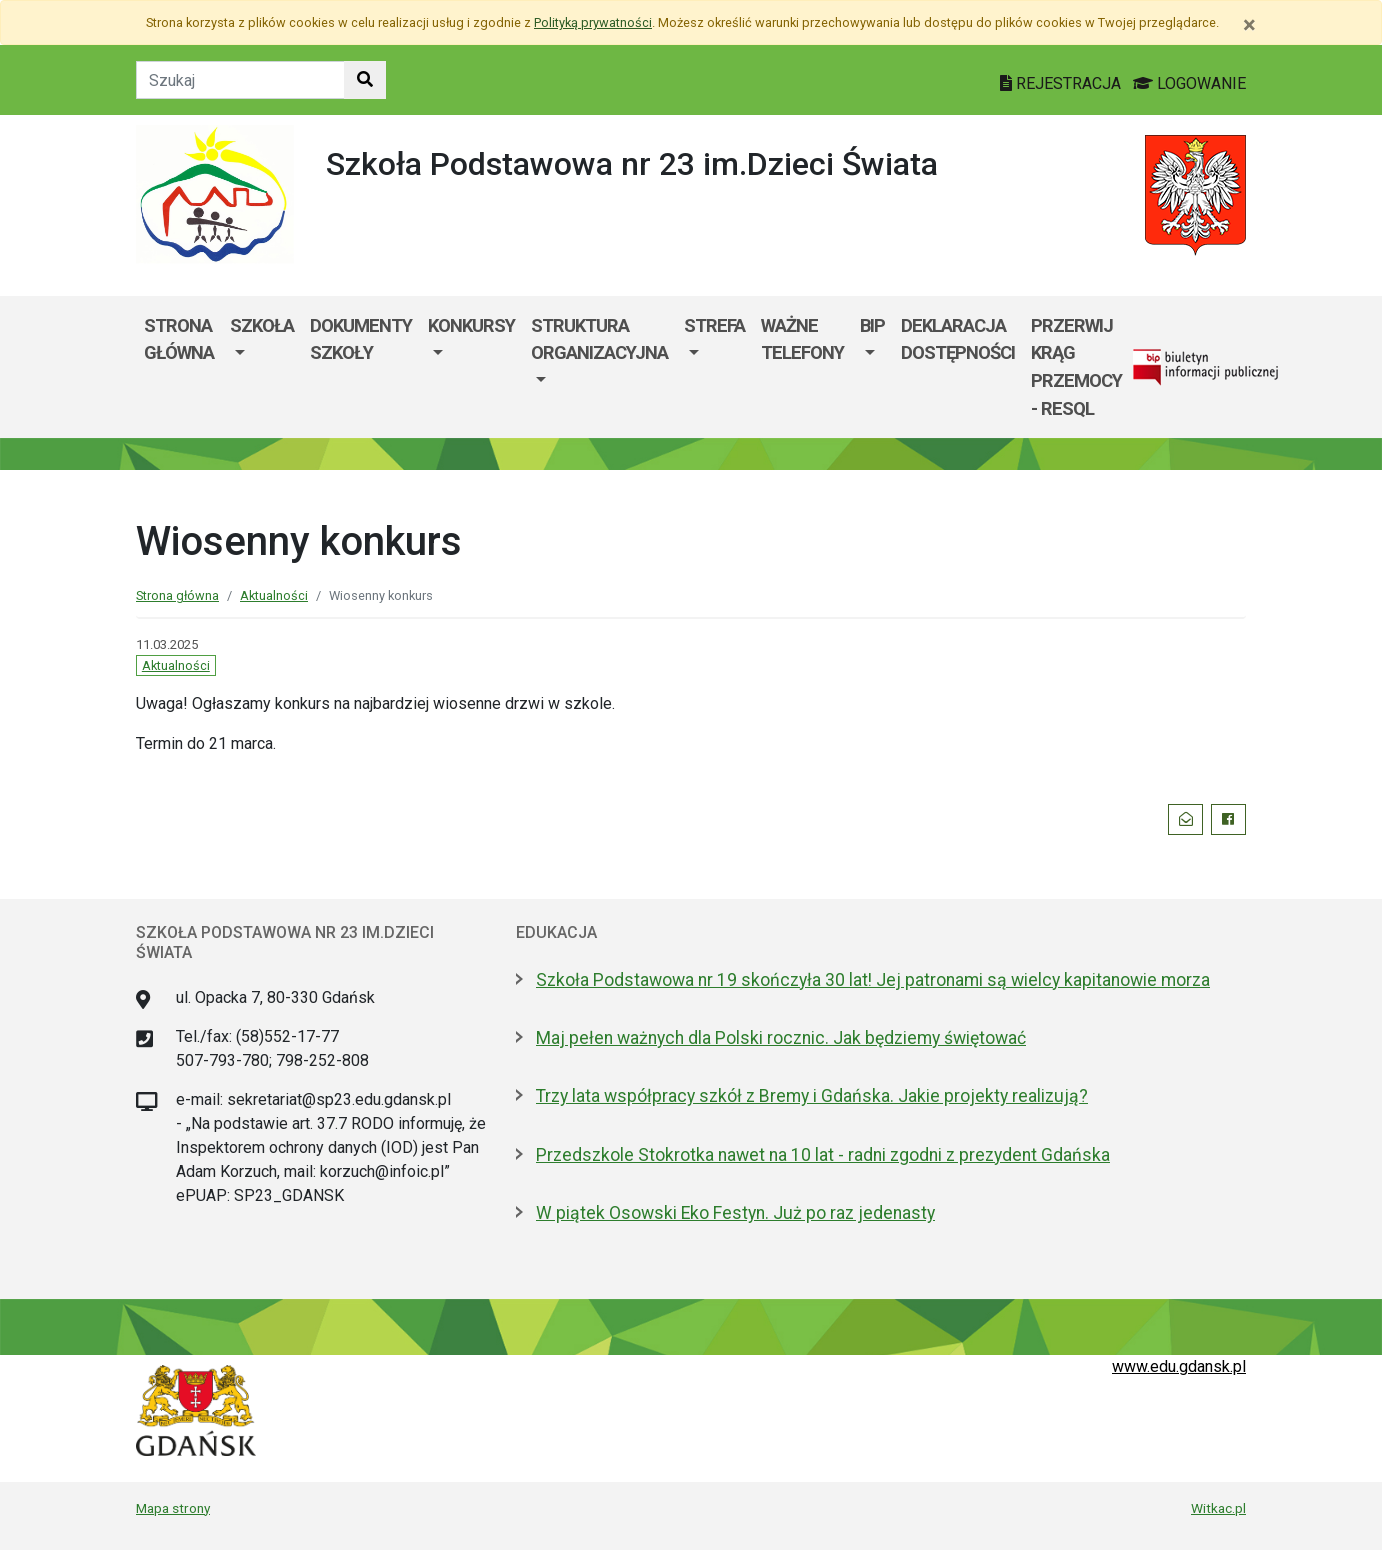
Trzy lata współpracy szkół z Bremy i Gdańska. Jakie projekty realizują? (812, 1096)
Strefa (714, 325)
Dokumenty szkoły (361, 339)
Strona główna (179, 339)
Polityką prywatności (593, 22)
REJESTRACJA (1062, 83)
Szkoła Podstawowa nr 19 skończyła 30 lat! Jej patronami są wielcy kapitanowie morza (873, 980)
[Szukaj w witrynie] (365, 80)
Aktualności (274, 595)
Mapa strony (173, 1508)
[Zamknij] (1249, 25)
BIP (872, 325)
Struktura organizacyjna (599, 339)
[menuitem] (262, 367)
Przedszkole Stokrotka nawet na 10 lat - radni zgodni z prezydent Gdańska (823, 1155)
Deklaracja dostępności (958, 339)
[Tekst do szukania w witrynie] (240, 80)
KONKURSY (471, 325)
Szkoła (262, 325)
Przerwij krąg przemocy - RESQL (1076, 367)
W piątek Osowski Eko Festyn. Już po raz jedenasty (735, 1213)
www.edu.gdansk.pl (1179, 1366)
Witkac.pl (1218, 1508)
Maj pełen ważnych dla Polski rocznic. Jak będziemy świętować (781, 1038)
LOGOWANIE (1189, 83)
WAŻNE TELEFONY (802, 339)
